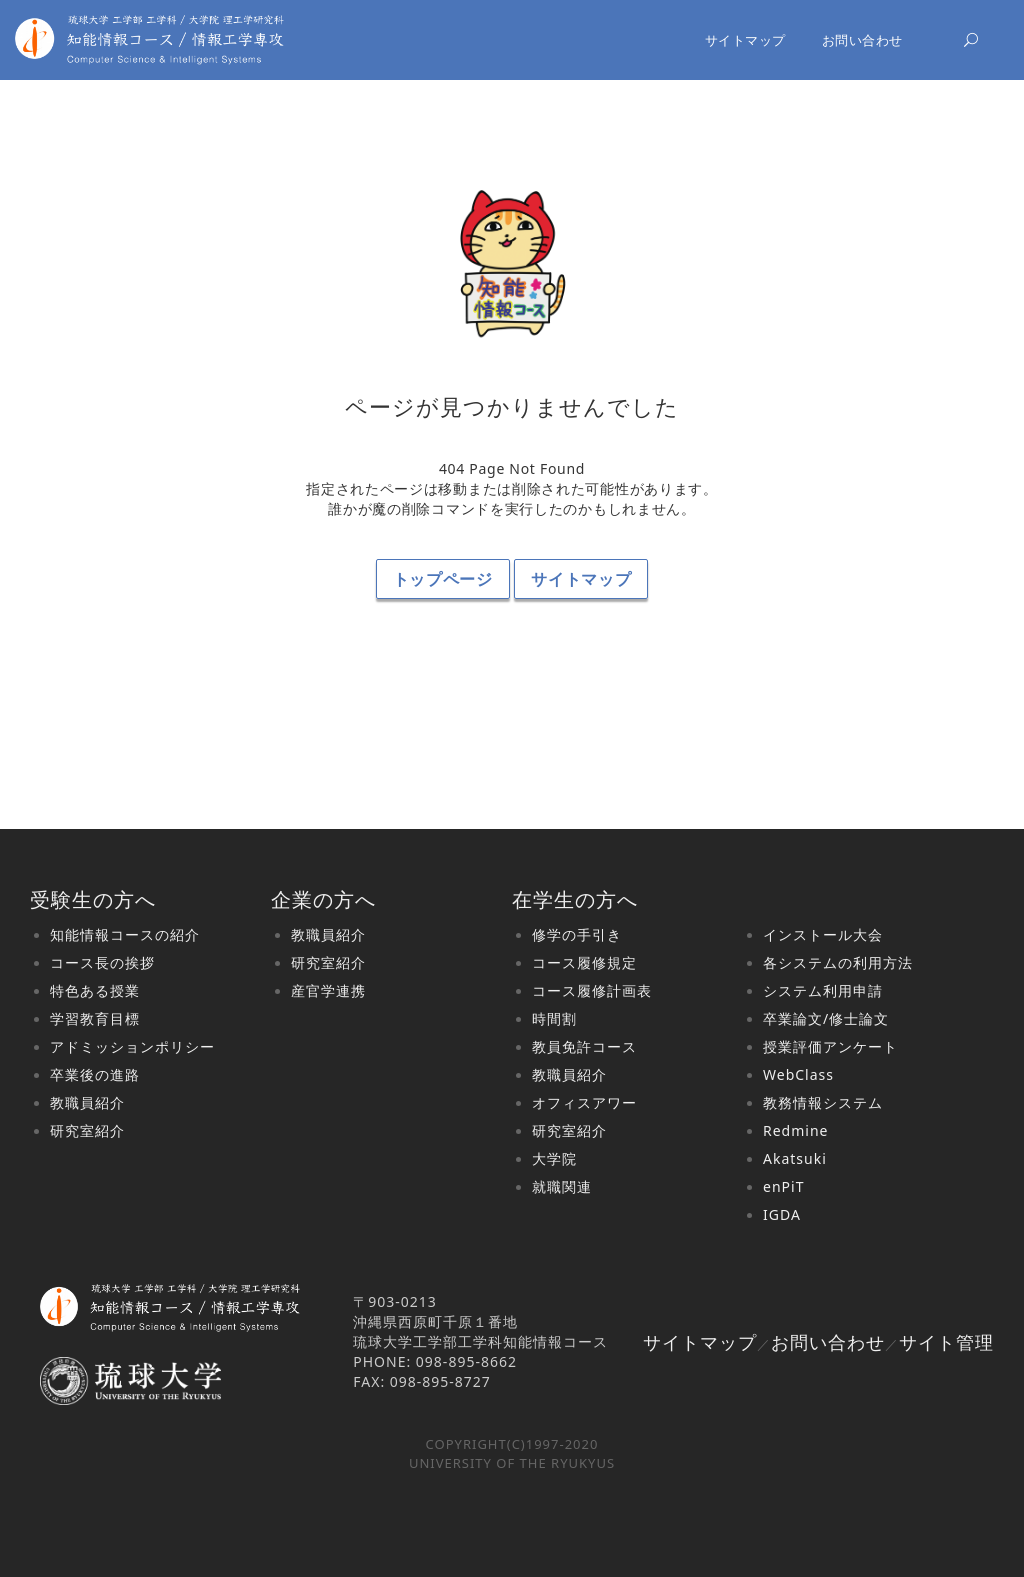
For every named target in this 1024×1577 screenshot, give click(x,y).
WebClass (798, 1074)
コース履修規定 (584, 962)
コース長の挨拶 (102, 962)
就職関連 (562, 1186)
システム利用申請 (823, 990)
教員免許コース (584, 1046)
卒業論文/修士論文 (826, 1018)
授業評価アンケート (830, 1046)
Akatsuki (795, 1158)
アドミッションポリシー (132, 1046)
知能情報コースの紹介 (125, 934)
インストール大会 (823, 934)
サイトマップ (745, 40)
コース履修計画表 (592, 990)
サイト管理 (946, 1342)
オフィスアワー (584, 1102)
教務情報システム (823, 1102)
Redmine (795, 1130)
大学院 (554, 1158)
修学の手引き (577, 934)
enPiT (783, 1186)
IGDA (782, 1214)
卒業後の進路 (95, 1074)
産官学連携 (328, 990)
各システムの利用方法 (838, 962)
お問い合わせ (862, 40)
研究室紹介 (87, 1130)
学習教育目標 (95, 1018)
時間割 (554, 1018)
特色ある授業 (95, 990)
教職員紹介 (87, 1102)
